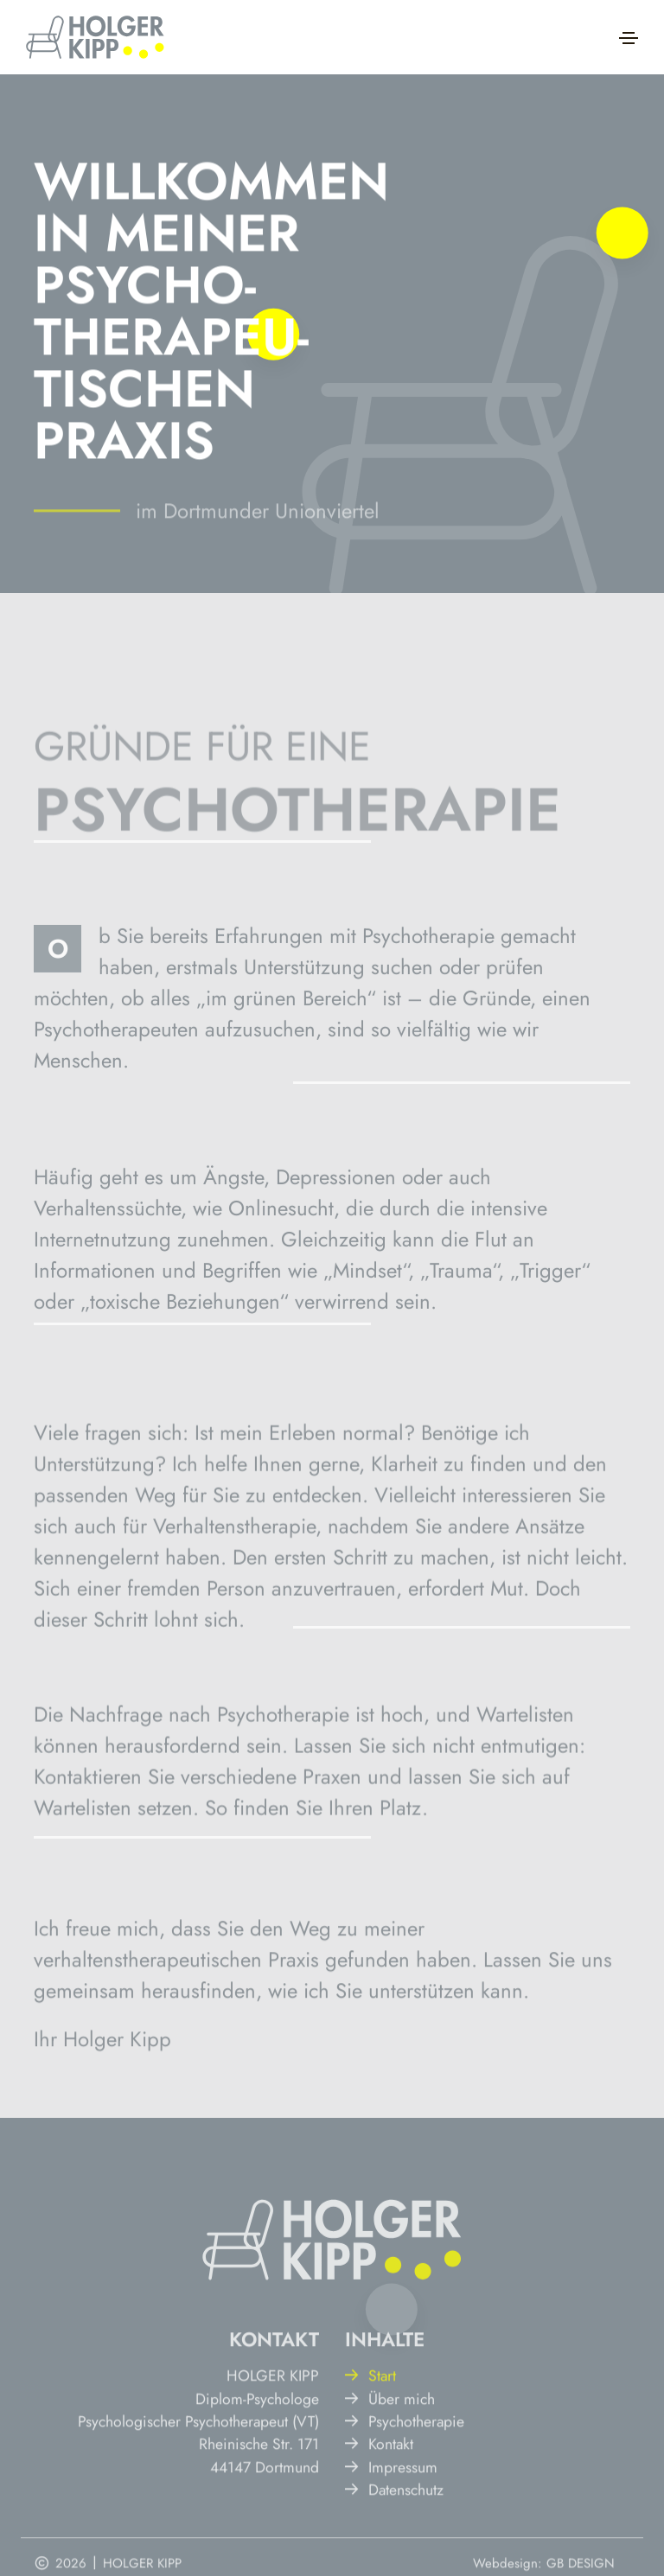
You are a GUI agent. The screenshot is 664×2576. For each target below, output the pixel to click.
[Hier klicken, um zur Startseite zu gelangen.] (95, 37)
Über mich (390, 2448)
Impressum (391, 2516)
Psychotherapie (404, 2470)
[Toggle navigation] (628, 38)
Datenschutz (394, 2539)
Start (370, 2424)
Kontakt (379, 2494)
